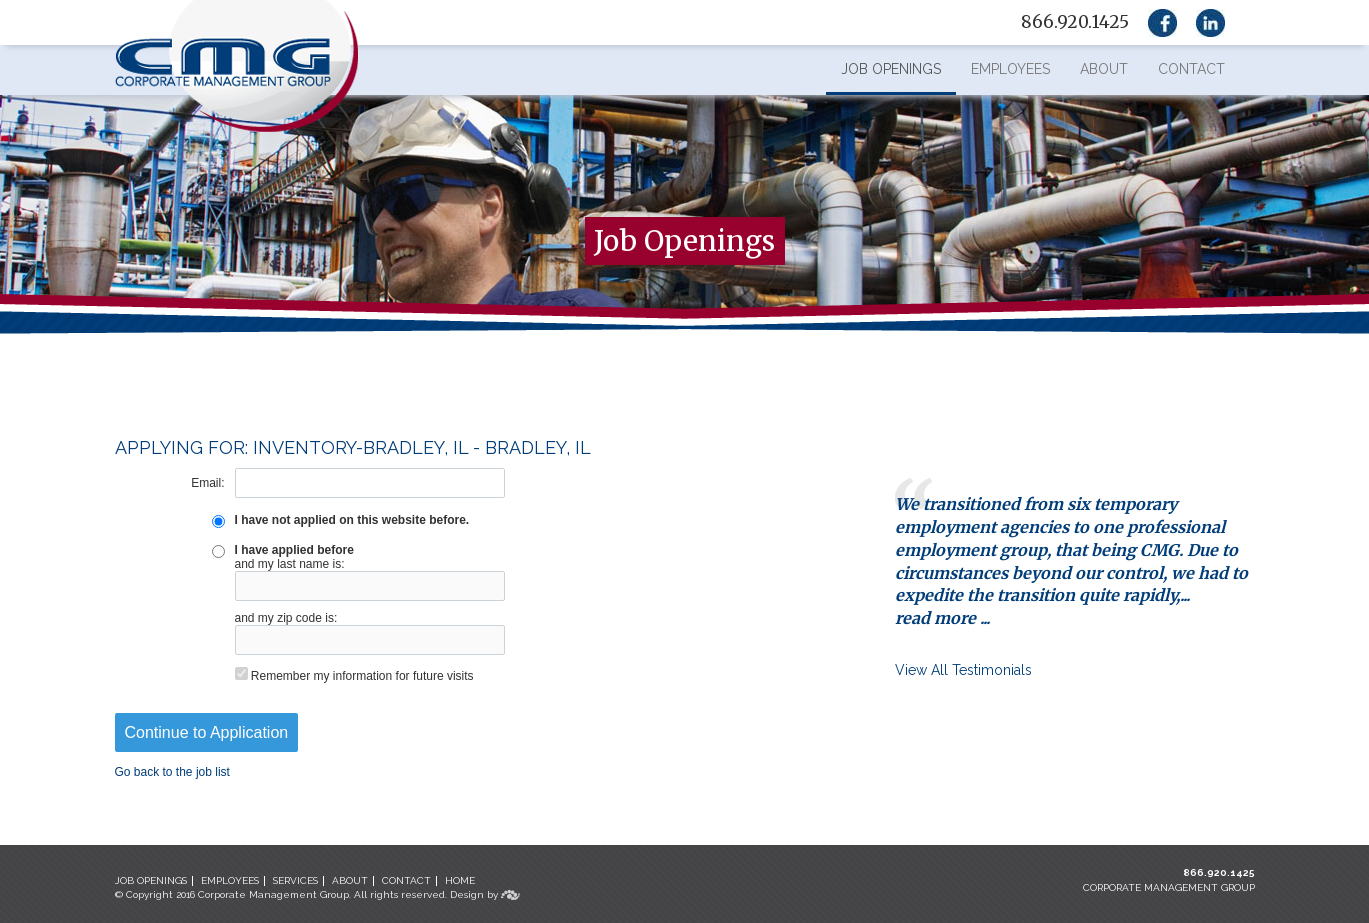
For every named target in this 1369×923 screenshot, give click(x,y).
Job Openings (891, 69)
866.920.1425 (1219, 872)
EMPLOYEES (230, 880)
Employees (1010, 69)
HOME (460, 880)
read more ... (942, 618)
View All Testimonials (963, 670)
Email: (207, 483)
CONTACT (406, 880)
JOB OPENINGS (151, 880)
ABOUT (350, 880)
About (1104, 69)
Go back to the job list (172, 772)
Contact (1191, 69)
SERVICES (295, 880)
